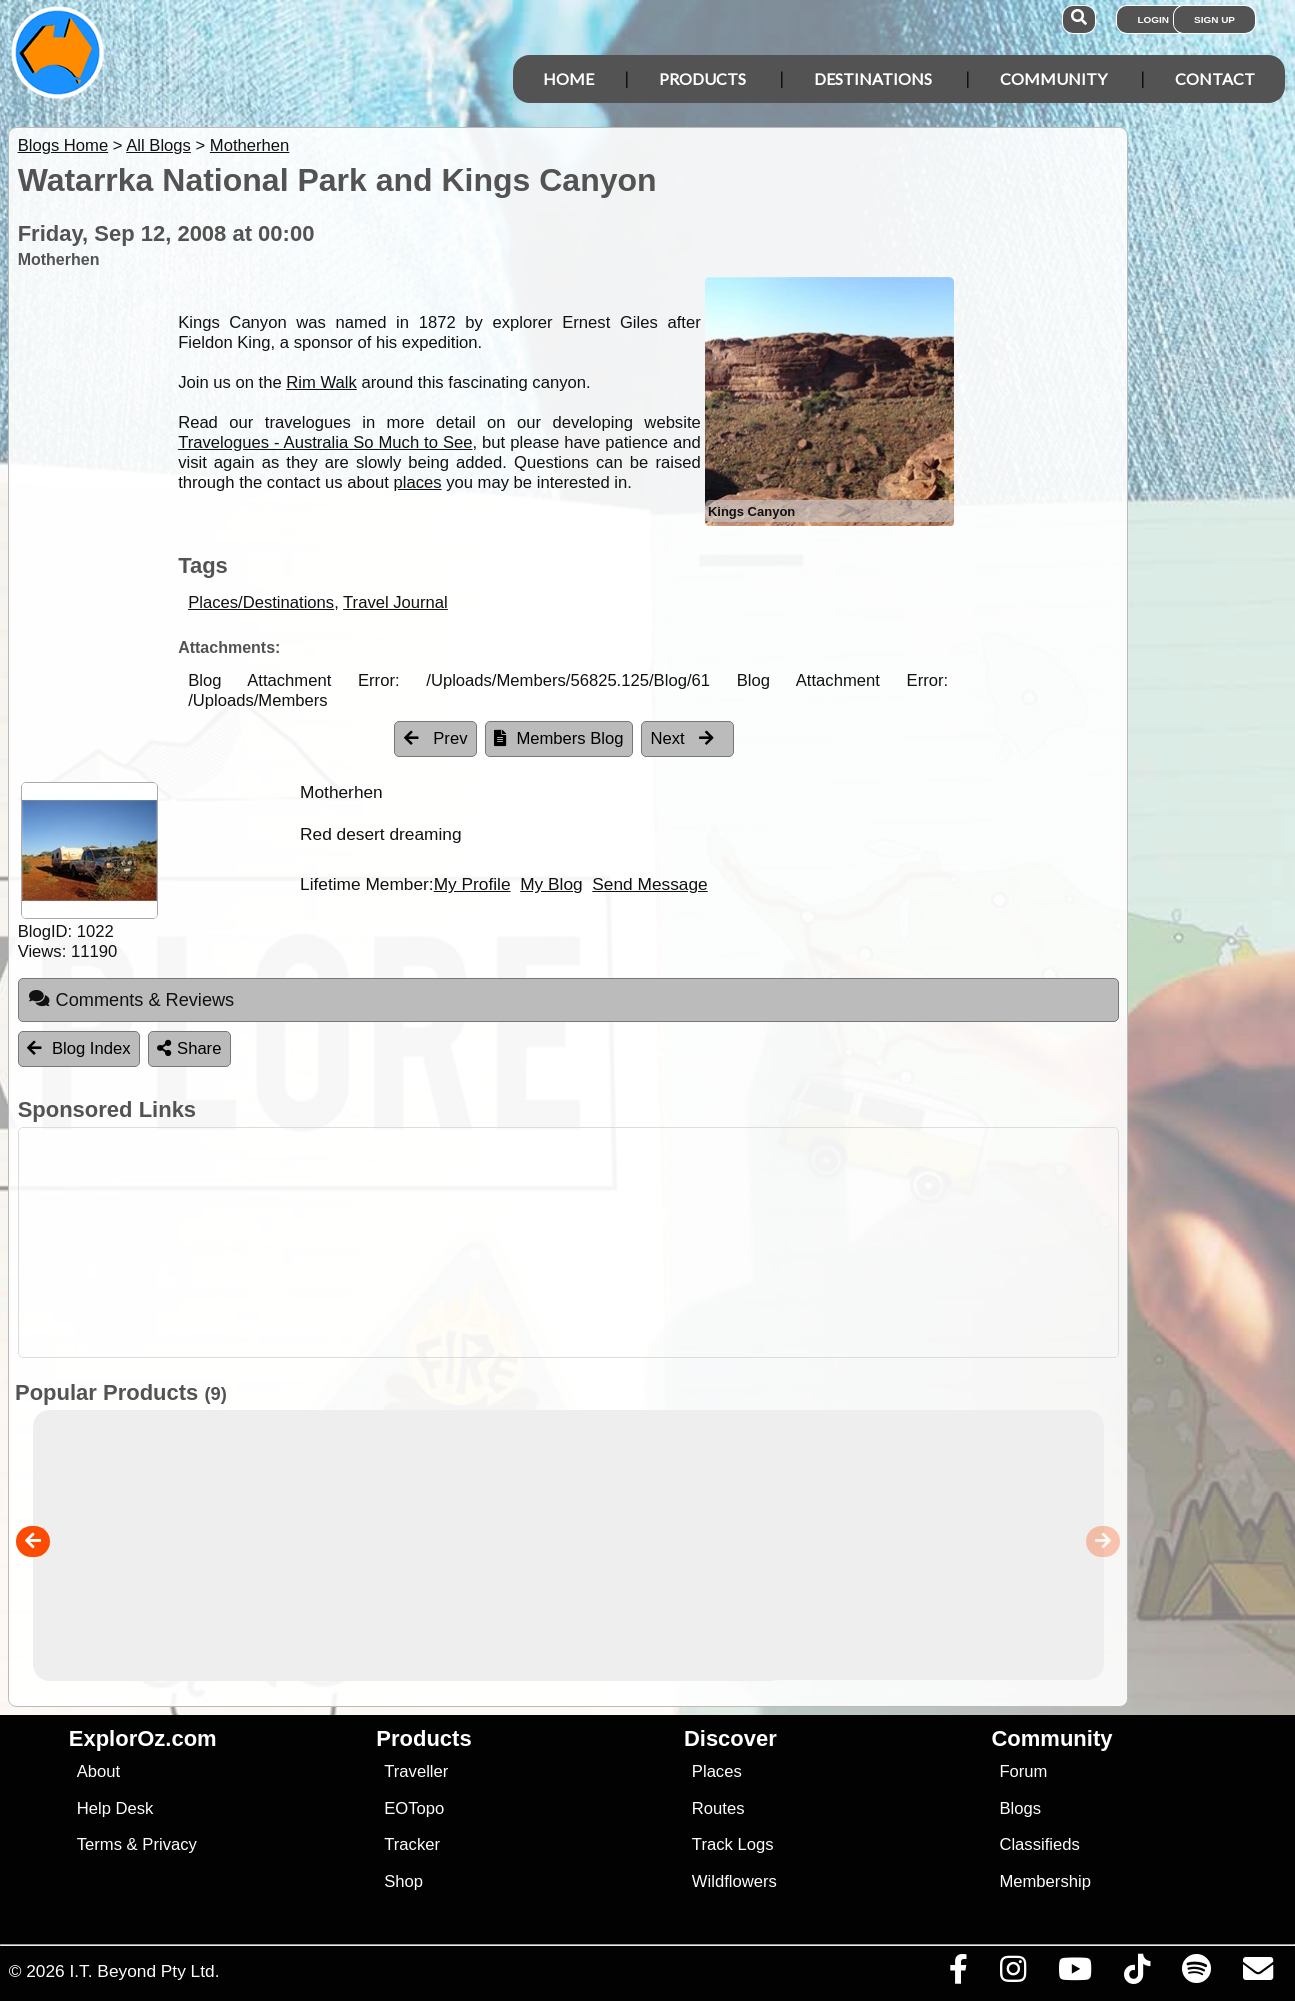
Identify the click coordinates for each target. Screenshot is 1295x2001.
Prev (436, 738)
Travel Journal (395, 602)
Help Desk (115, 1808)
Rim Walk (321, 382)
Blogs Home (63, 145)
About (98, 1771)
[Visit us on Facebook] (958, 1974)
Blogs (1020, 1808)
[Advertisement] (658, 1242)
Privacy (169, 1844)
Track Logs (733, 1844)
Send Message (649, 884)
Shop (403, 1881)
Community (1053, 78)
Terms (99, 1844)
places (417, 482)
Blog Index (79, 1048)
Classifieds (1039, 1844)
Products (702, 78)
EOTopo (414, 1808)
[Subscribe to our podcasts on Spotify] (1196, 1974)
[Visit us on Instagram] (1012, 1974)
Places (717, 1771)
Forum (1023, 1771)
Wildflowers (734, 1881)
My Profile (472, 884)
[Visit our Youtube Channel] (1074, 1974)
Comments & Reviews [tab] (131, 999)
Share (189, 1048)
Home (568, 78)
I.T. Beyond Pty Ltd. (144, 1971)
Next (683, 738)
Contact (1215, 78)
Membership (1044, 1881)
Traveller (416, 1771)
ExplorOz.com (143, 1738)
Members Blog (558, 738)
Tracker (412, 1844)
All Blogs (158, 145)
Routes (718, 1808)
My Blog (551, 884)
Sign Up (1214, 19)
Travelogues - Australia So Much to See (325, 442)
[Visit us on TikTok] (1136, 1974)
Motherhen (249, 145)
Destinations (873, 78)
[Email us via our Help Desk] (1257, 1974)
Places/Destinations (261, 602)
